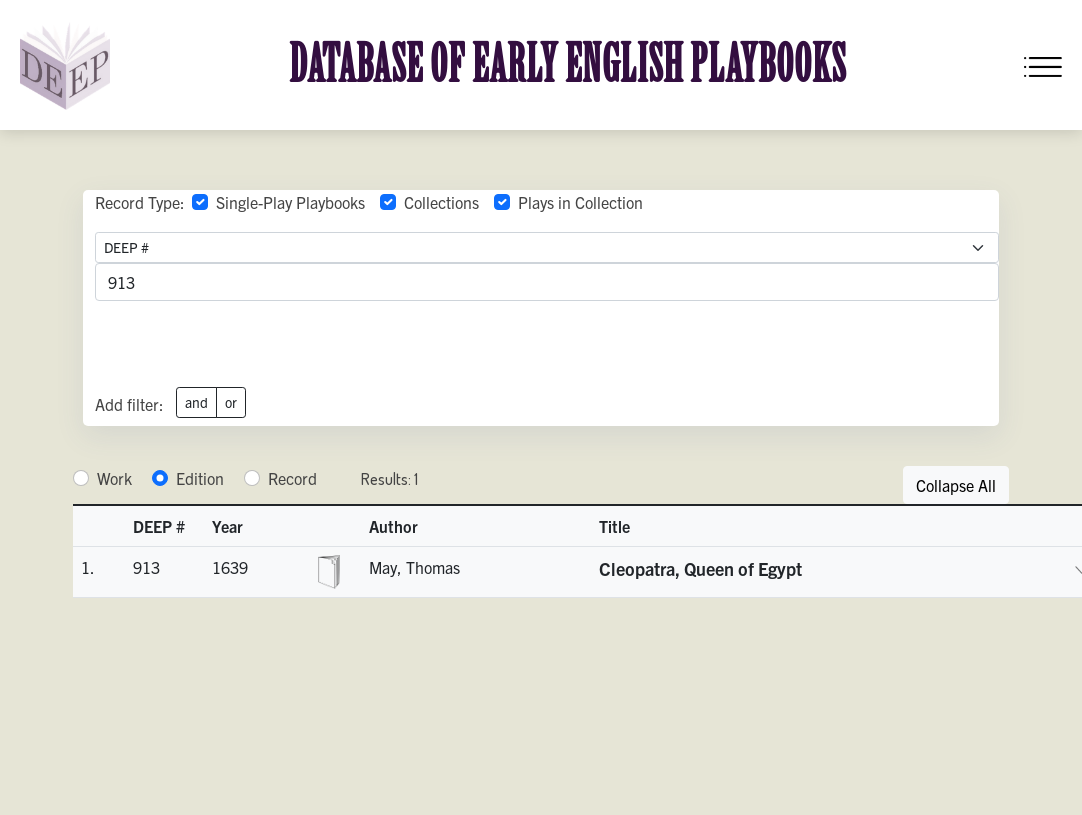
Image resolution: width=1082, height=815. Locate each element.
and (196, 402)
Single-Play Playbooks (290, 202)
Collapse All (956, 485)
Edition (200, 478)
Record (292, 478)
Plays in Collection (580, 202)
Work (114, 478)
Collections (441, 202)
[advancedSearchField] (547, 282)
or (231, 402)
